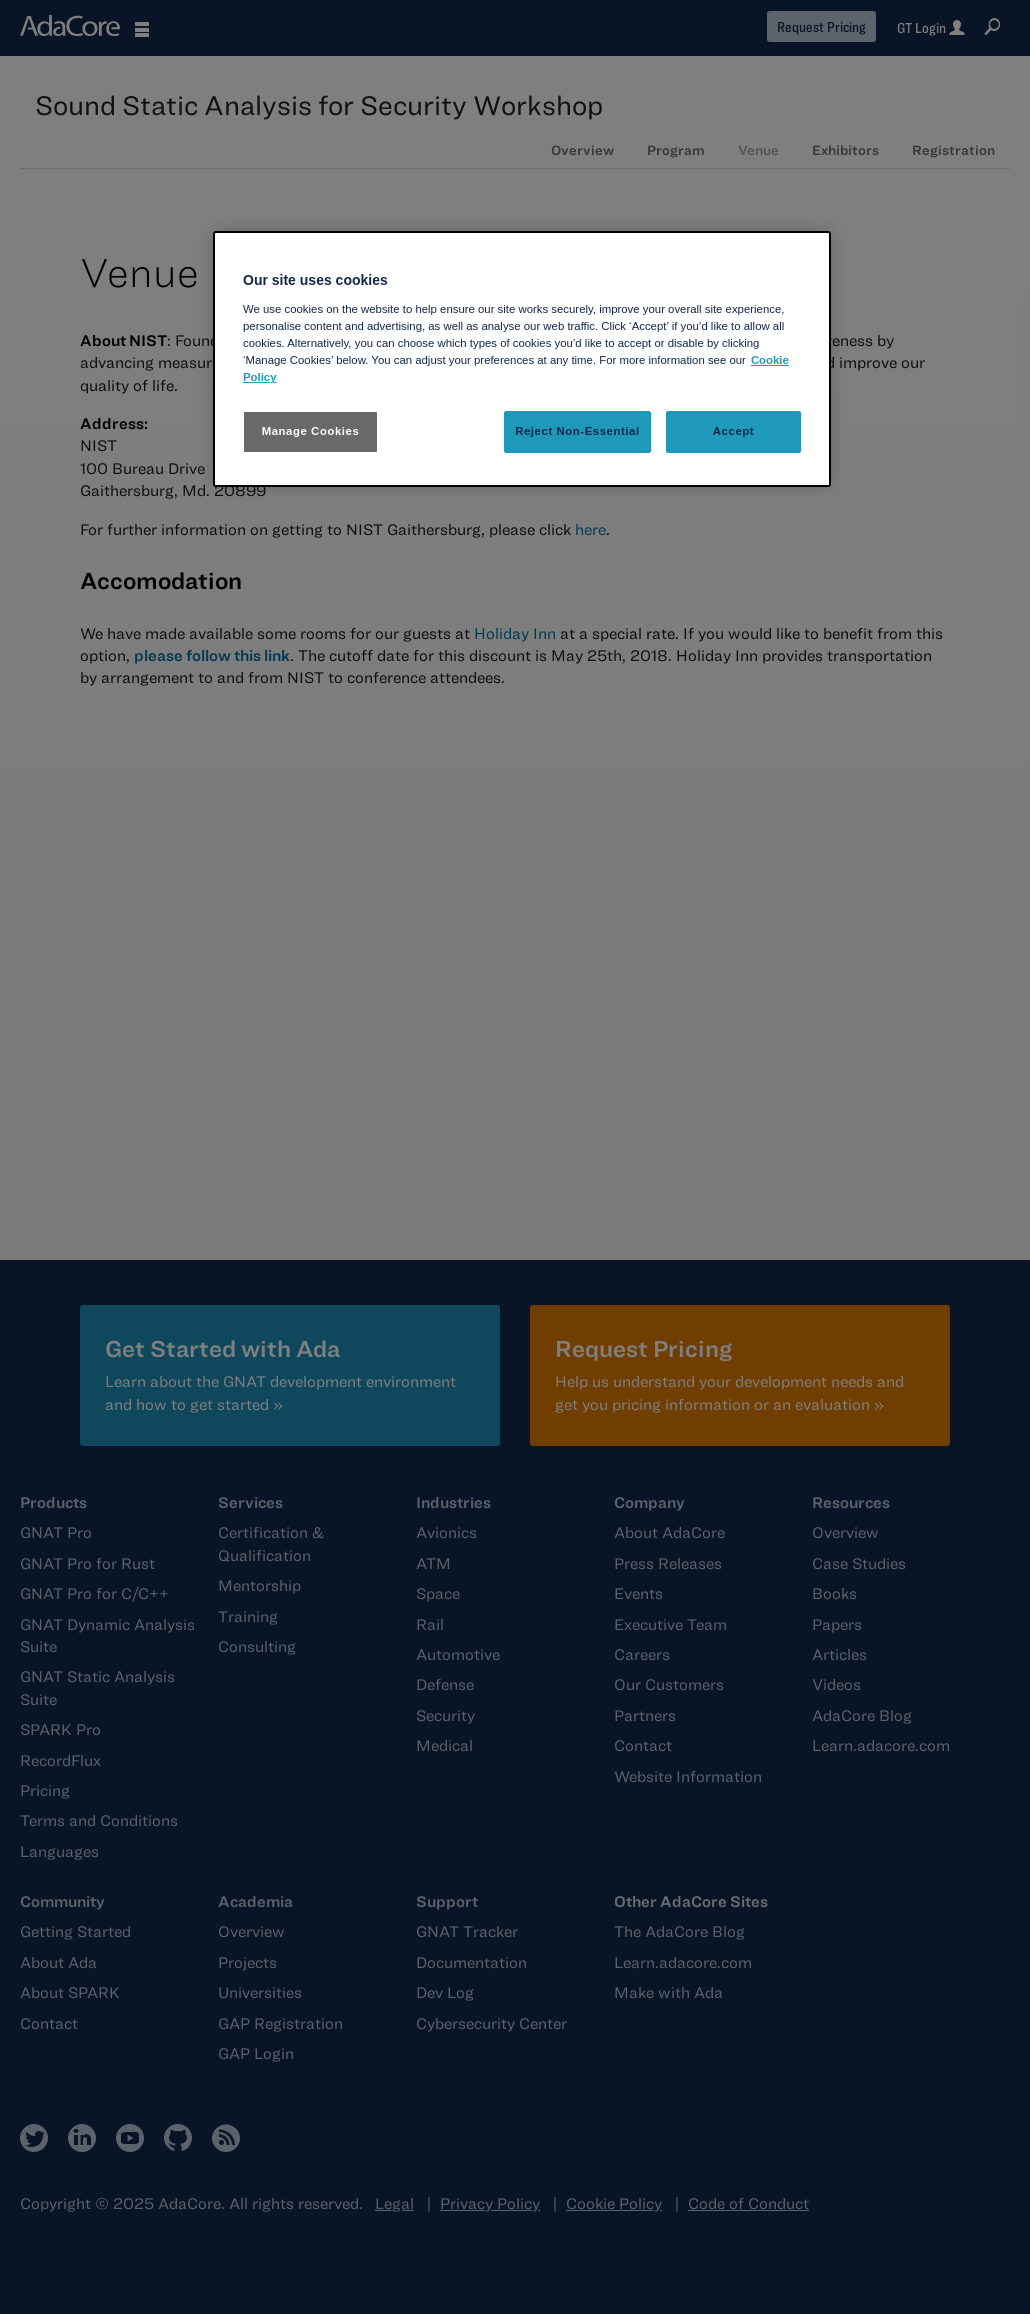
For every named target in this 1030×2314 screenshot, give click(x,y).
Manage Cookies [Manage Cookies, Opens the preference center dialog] (311, 431)
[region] (522, 359)
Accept (733, 431)
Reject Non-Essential (577, 431)
